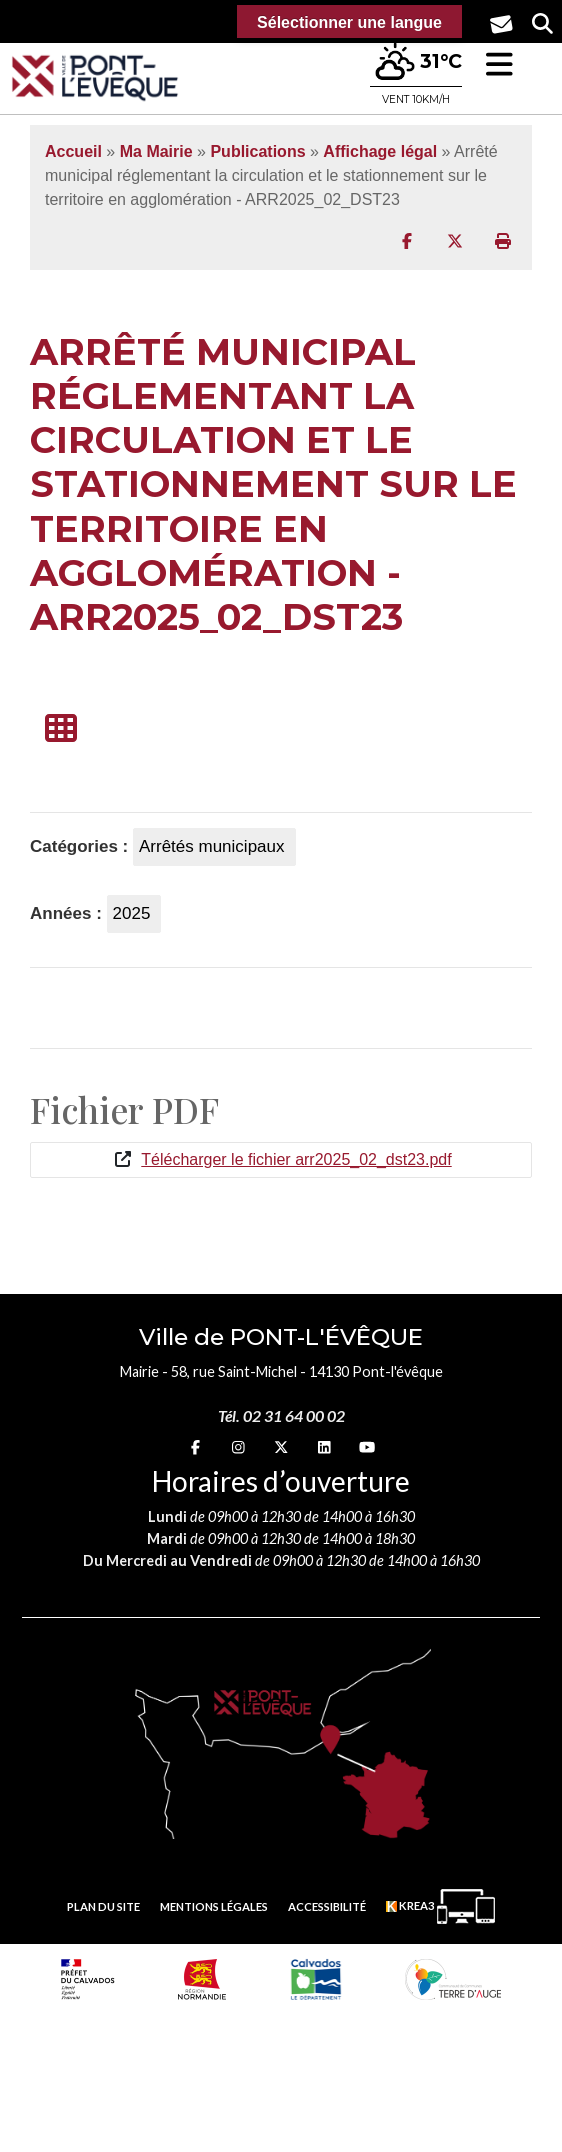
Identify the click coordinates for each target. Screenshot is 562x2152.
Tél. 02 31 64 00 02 (281, 1415)
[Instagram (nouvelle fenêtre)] (238, 1446)
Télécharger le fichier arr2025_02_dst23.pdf (296, 1159)
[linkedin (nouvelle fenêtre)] (324, 1446)
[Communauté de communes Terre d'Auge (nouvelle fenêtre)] (453, 1979)
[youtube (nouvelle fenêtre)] (367, 1446)
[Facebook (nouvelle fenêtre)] (195, 1446)
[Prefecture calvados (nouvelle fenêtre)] (87, 1979)
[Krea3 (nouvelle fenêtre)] (440, 1906)
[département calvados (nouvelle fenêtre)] (316, 1979)
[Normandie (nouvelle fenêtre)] (202, 1979)
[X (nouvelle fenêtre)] (281, 1446)
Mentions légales (214, 1906)
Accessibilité (327, 1906)
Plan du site (103, 1906)
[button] (499, 64)
